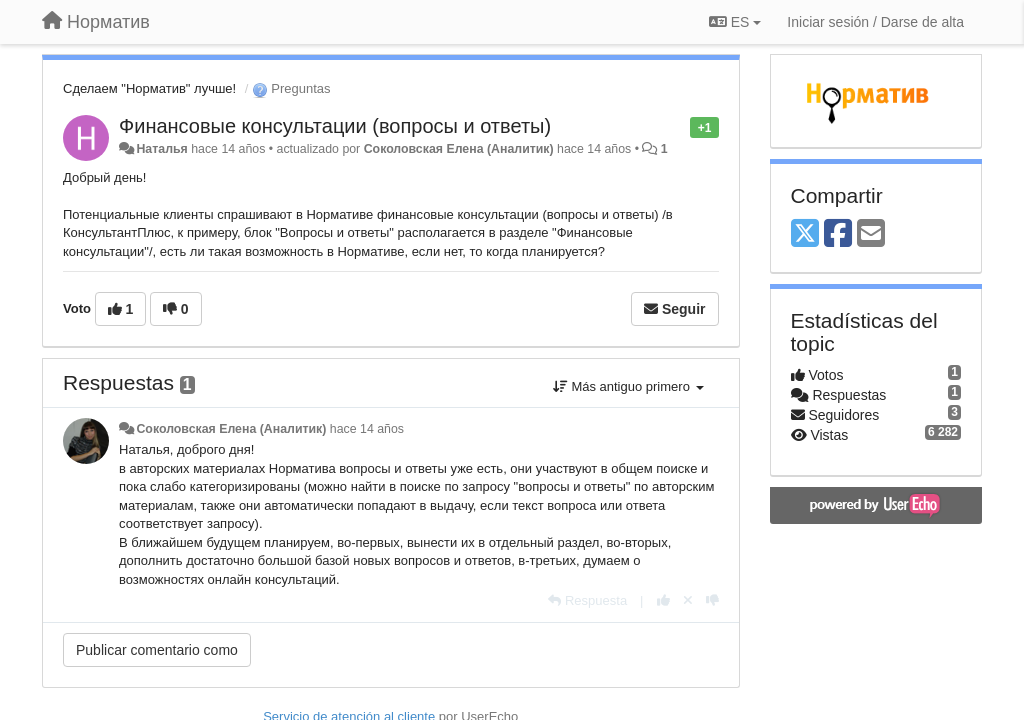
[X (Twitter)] (805, 234)
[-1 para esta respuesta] (712, 600)
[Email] (871, 234)
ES (735, 22)
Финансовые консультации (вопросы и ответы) (335, 126)
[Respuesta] (587, 600)
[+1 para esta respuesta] (663, 600)
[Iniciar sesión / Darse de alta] (875, 22)
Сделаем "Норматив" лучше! (149, 88)
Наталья (161, 149)
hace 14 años (367, 429)
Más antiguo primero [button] (628, 386)
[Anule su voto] (688, 600)
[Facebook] (838, 234)
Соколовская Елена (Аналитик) (459, 149)
